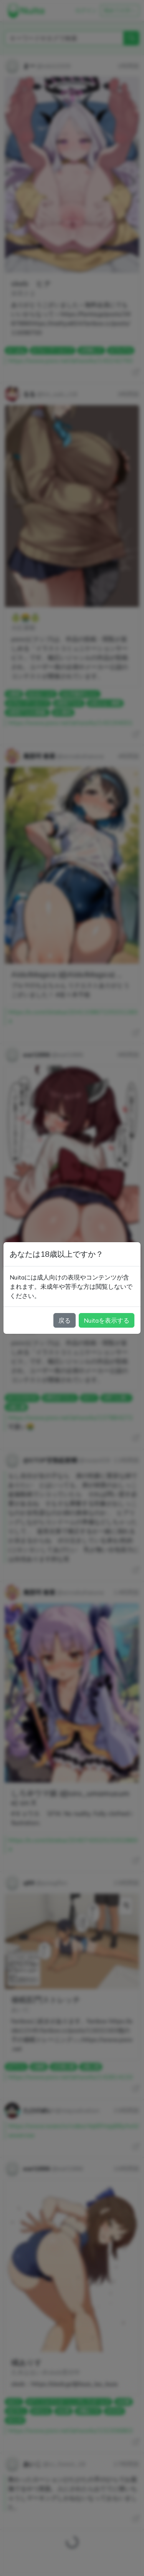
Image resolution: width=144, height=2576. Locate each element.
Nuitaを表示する (106, 1320)
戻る (64, 1320)
